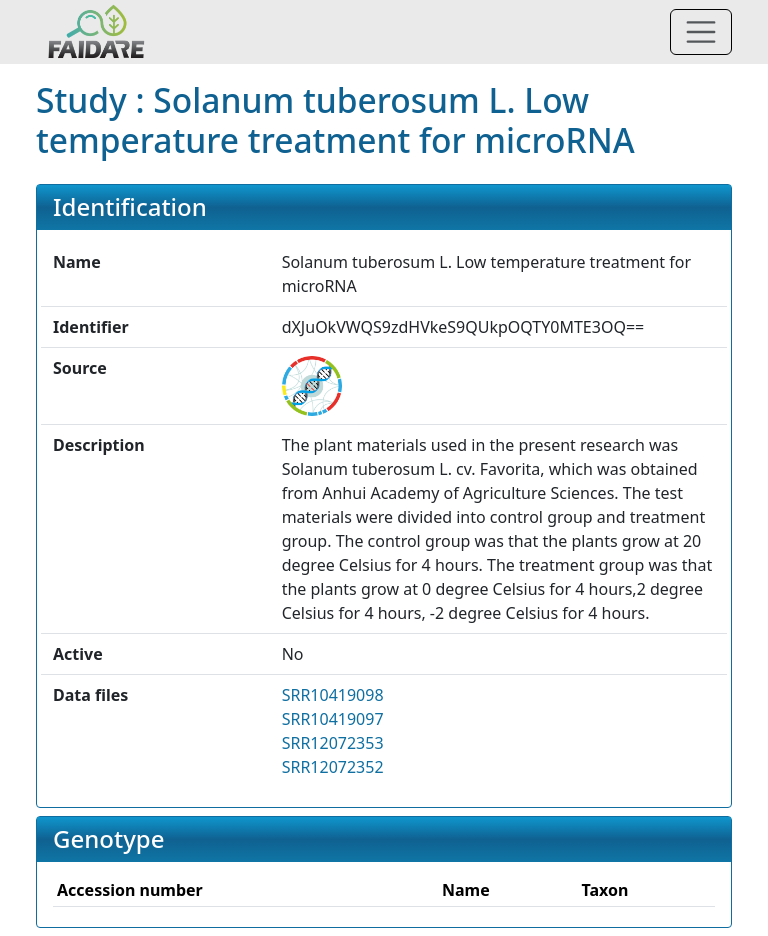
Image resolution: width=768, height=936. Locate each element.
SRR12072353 (333, 743)
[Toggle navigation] (701, 32)
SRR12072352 (333, 767)
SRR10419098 (333, 695)
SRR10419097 (333, 719)
